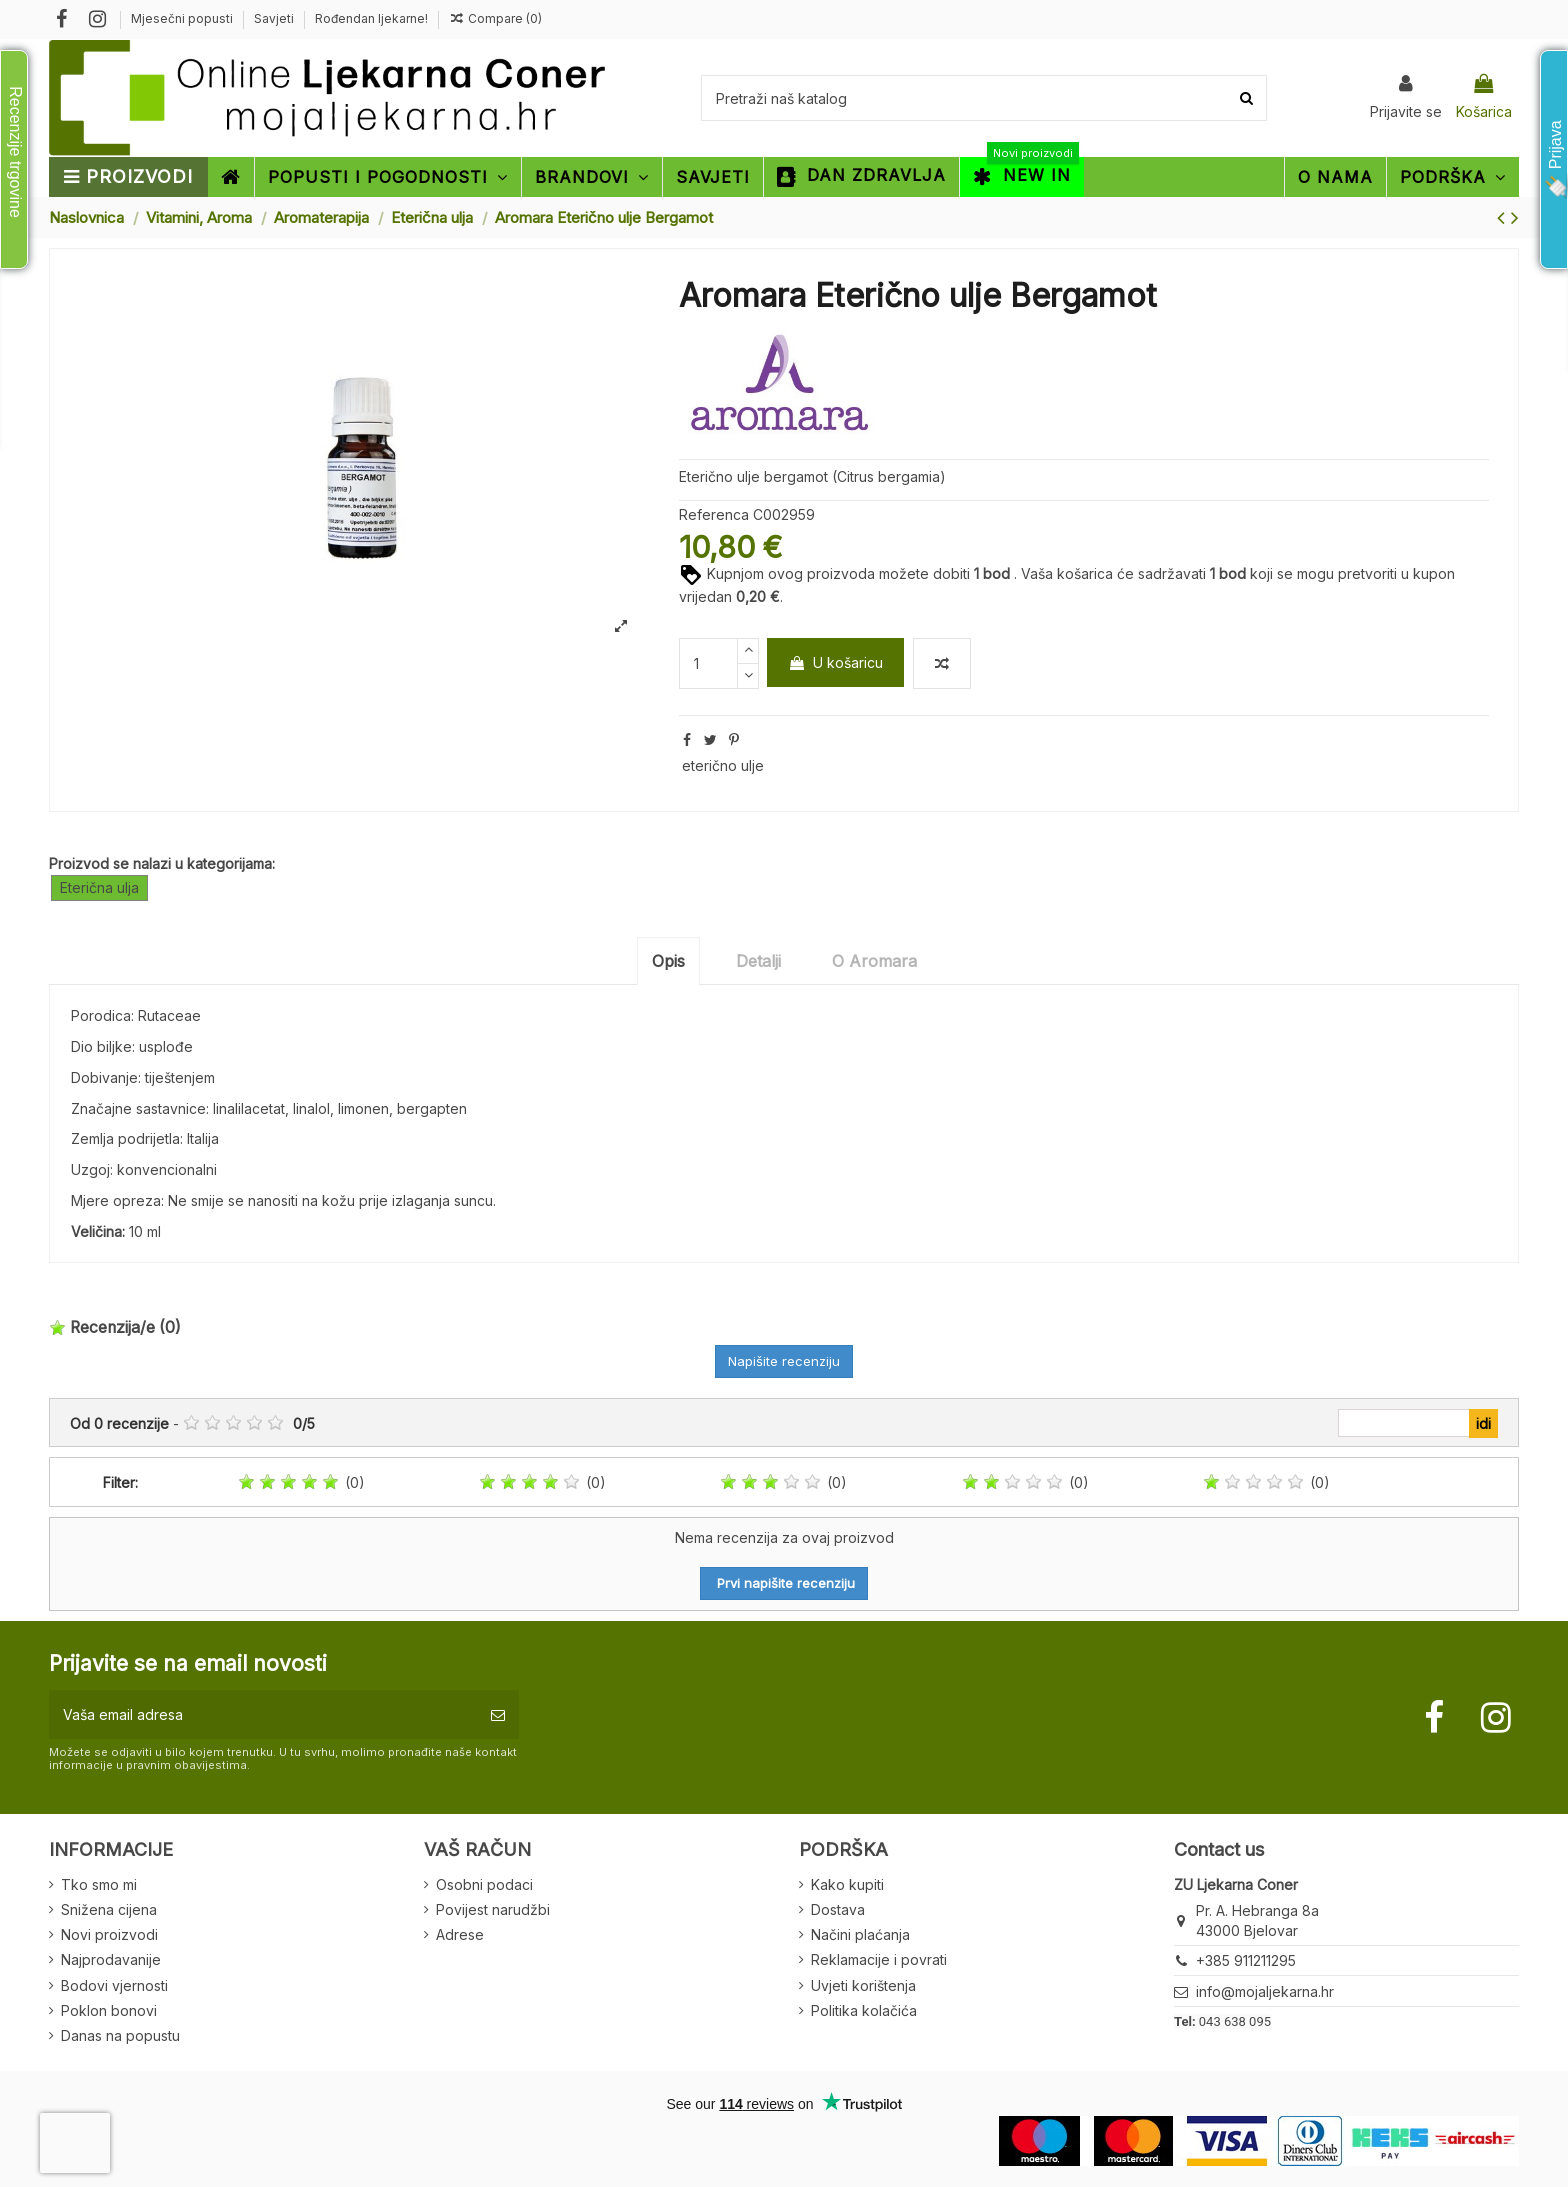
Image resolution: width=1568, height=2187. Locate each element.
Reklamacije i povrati (879, 1959)
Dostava (838, 1909)
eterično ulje (723, 765)
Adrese (460, 1934)
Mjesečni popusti (183, 18)
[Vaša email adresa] (263, 1714)
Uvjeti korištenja (863, 1985)
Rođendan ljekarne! (371, 18)
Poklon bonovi (109, 2010)
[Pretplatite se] (498, 1714)
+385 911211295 (1246, 1960)
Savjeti (275, 18)
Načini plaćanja (860, 1934)
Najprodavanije (111, 1959)
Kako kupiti (847, 1884)
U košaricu (835, 662)
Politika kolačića (864, 2010)
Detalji (758, 961)
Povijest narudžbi (493, 1909)
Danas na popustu (120, 2035)
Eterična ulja (99, 887)
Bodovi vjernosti (114, 1985)
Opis (668, 961)
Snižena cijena (109, 1909)
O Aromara (874, 961)
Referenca (714, 514)
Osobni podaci (484, 1884)
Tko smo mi (99, 1884)
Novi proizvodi (109, 1934)
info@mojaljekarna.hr (1265, 1991)
